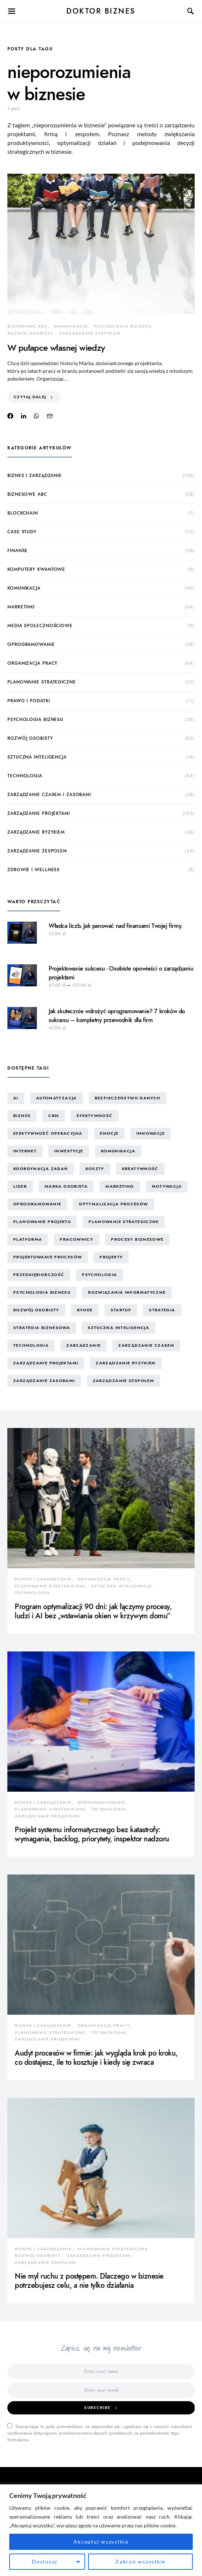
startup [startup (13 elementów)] (121, 1310)
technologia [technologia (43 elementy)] (31, 1345)
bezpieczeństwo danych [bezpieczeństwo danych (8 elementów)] (127, 1098)
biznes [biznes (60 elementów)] (22, 1116)
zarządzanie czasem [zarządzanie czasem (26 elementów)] (146, 1345)
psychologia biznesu (122, 326)
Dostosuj (45, 2561)
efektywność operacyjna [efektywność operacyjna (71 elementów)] (47, 1133)
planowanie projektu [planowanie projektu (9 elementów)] (42, 1222)
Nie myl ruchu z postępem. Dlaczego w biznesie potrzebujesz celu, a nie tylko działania (89, 2280)
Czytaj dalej (30, 397)
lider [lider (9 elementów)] (20, 1186)
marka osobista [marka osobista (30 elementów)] (66, 1186)
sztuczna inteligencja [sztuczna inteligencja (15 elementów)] (118, 1328)
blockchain (22, 513)
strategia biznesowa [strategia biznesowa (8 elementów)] (41, 1328)
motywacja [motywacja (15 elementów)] (167, 1186)
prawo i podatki (28, 701)
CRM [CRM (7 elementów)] (53, 1116)
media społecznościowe (40, 626)
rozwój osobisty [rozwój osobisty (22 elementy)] (36, 1310)
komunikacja (70, 326)
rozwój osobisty (30, 333)
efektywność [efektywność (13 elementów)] (94, 1116)
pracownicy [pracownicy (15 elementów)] (76, 1239)
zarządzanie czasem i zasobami (49, 795)
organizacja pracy (32, 663)
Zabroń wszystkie (140, 2561)
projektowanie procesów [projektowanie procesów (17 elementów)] (47, 1257)
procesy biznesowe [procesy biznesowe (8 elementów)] (137, 1239)
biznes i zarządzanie (34, 475)
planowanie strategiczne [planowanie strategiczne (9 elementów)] (123, 1222)
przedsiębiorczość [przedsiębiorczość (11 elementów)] (38, 1275)
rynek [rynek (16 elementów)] (85, 1310)
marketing (21, 607)
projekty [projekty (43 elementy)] (111, 1257)
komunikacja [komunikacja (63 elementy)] (118, 1151)
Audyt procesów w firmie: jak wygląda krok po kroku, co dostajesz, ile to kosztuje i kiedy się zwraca (96, 2057)
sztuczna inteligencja (37, 757)
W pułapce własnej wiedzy (56, 348)
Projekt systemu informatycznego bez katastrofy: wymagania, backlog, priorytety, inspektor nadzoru (92, 1834)
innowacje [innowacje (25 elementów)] (150, 1133)
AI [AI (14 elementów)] (15, 1098)
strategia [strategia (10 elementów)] (162, 1310)
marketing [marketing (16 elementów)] (119, 1186)
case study (21, 532)
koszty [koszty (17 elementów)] (95, 1169)
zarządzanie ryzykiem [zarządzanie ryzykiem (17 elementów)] (126, 1363)
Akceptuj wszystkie (101, 2541)
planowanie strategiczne (41, 682)
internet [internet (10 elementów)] (24, 1151)
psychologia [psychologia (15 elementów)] (99, 1275)
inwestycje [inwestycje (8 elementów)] (68, 1151)
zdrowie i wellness (33, 870)
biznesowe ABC (27, 326)
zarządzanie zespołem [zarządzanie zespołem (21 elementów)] (123, 1381)
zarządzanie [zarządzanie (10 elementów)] (83, 1345)
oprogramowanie (31, 644)
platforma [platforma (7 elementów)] (27, 1239)
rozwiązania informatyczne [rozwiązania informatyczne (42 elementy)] (127, 1292)
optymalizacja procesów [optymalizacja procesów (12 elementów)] (113, 1204)
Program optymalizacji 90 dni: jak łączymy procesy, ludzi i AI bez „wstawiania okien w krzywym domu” (93, 1611)
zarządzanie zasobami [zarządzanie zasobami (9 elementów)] (44, 1381)
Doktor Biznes (101, 11)
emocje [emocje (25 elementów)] (109, 1133)
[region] (101, 2530)
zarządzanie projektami (38, 813)
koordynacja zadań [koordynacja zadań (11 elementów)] (40, 1169)
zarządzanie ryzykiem (36, 832)
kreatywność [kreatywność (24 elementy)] (140, 1169)
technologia (24, 776)
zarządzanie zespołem (90, 333)
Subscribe (97, 2407)
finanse (17, 551)
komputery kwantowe (36, 569)
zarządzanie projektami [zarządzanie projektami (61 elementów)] (45, 1363)
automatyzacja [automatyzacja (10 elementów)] (56, 1098)
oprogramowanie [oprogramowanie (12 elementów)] (37, 1204)
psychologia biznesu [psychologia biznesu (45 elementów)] (41, 1292)
